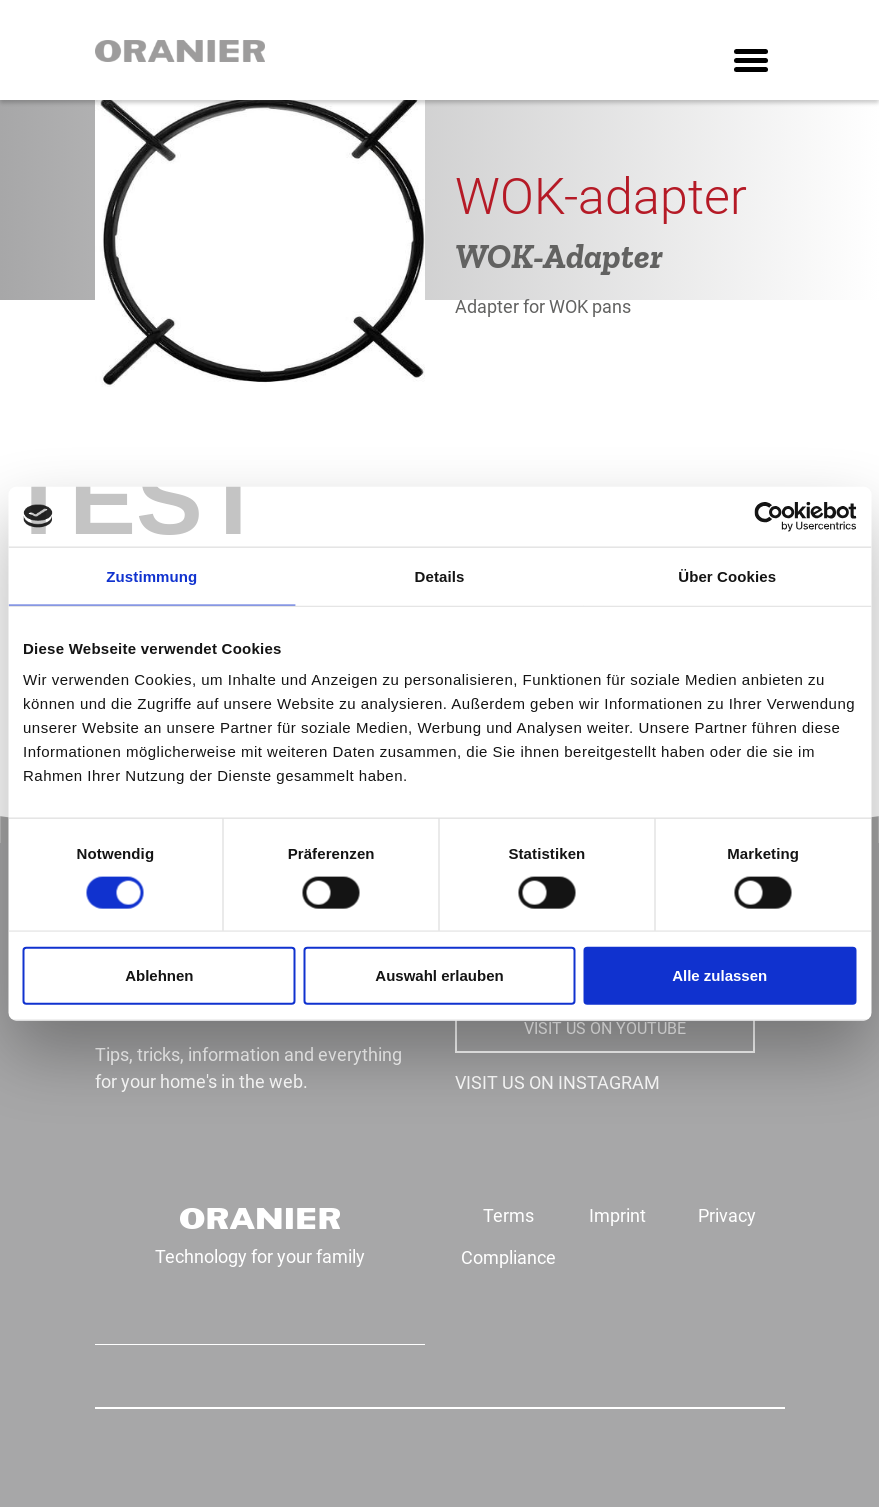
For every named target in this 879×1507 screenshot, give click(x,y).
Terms (508, 1215)
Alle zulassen (719, 975)
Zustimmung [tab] (151, 575)
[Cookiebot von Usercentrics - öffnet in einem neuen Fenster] (768, 516)
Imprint (617, 1215)
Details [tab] (440, 575)
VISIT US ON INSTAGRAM (557, 1082)
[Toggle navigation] (751, 62)
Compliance (508, 1257)
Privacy (727, 1215)
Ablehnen (159, 975)
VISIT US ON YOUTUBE (605, 1028)
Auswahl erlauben (439, 975)
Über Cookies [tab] (727, 575)
